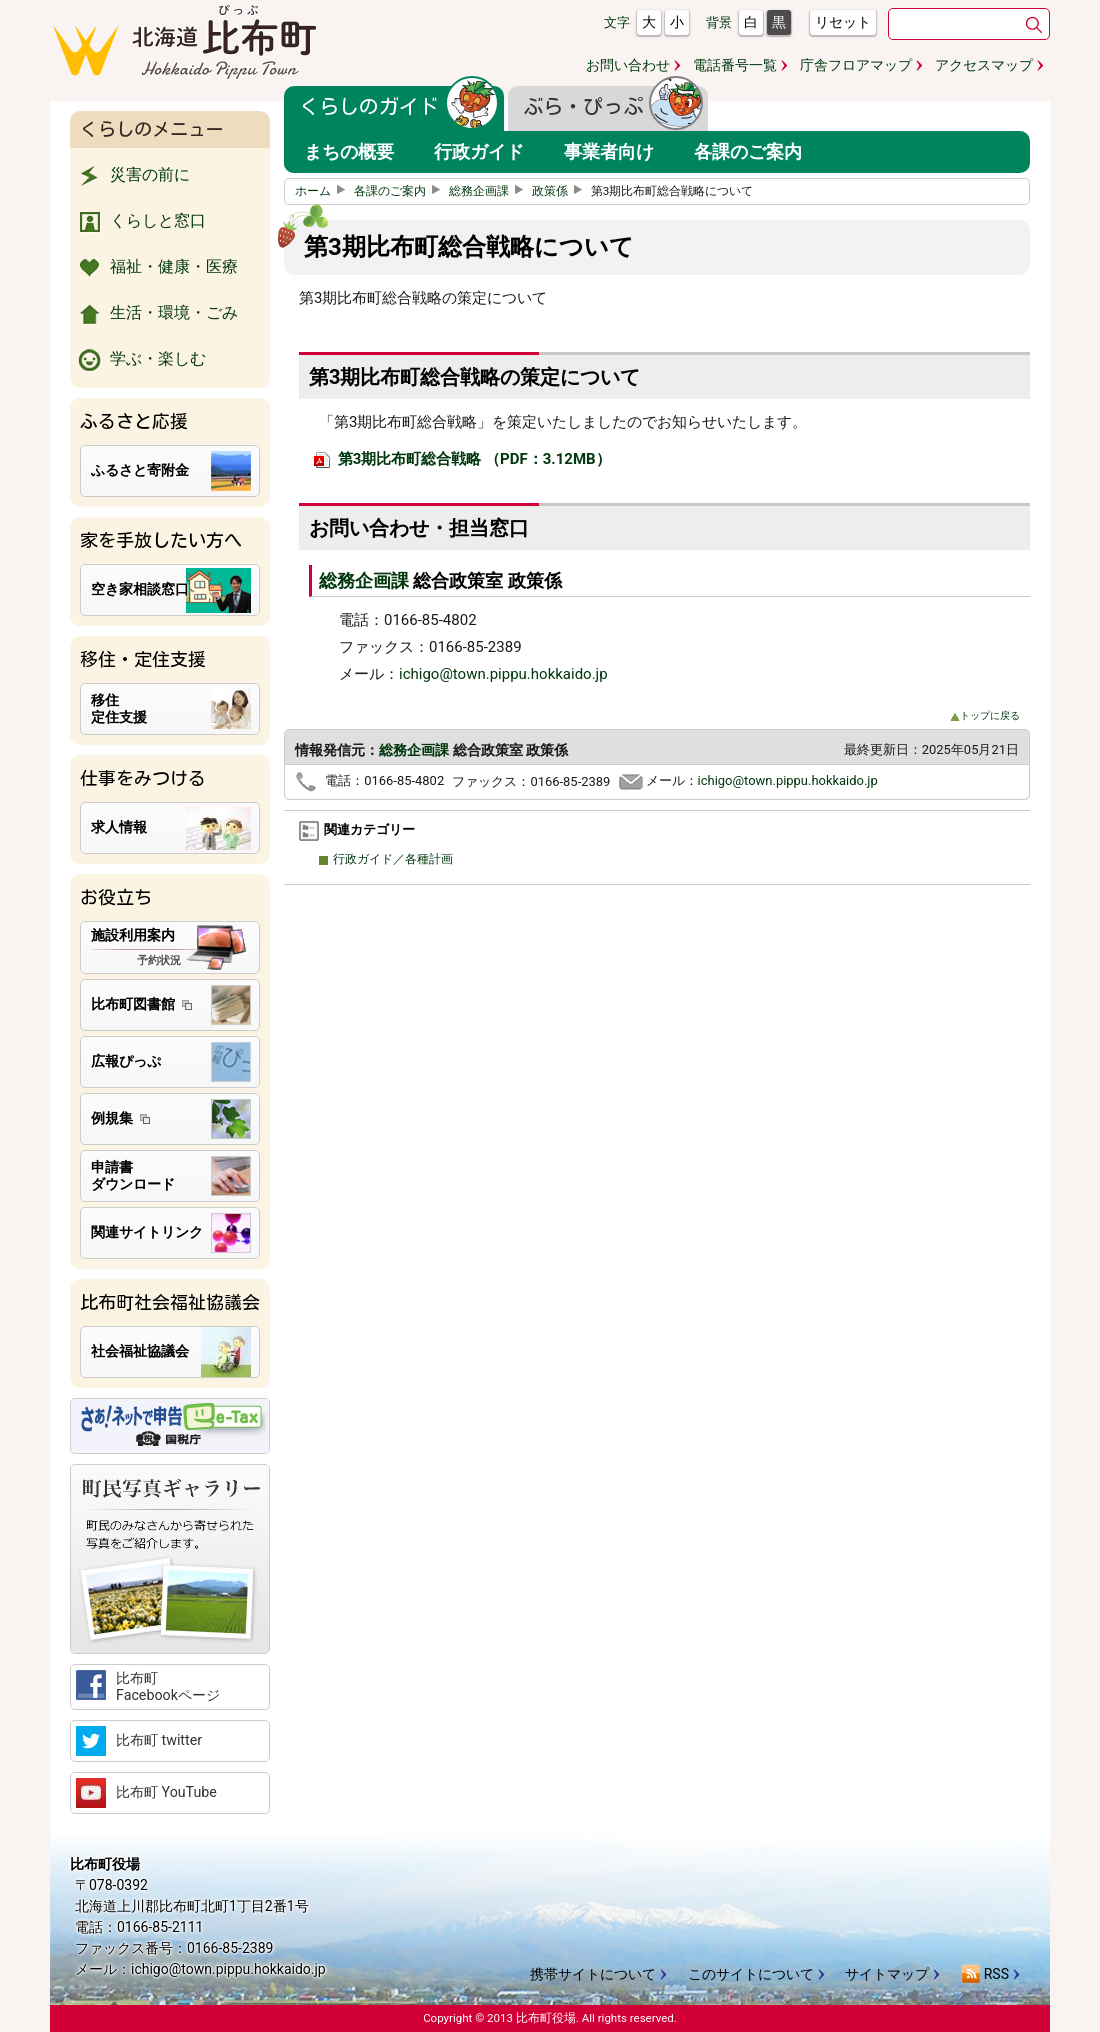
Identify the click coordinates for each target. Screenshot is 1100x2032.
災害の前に (132, 176)
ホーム (323, 191)
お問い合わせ (628, 65)
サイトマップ (887, 1974)
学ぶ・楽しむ (140, 360)
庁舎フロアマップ (856, 65)
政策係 (560, 191)
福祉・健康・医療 (156, 268)
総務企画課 (489, 191)
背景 (719, 22)
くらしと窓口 (140, 222)
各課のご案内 (400, 191)
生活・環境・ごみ (156, 314)
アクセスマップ (984, 65)
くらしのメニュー (152, 129)
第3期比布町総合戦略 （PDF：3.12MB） (462, 459)
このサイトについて (751, 1974)
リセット (843, 22)
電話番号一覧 (735, 65)
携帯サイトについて (593, 1974)
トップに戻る (985, 715)
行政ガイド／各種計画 (391, 859)
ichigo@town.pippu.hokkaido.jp (503, 674)
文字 (617, 22)
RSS (985, 1974)
